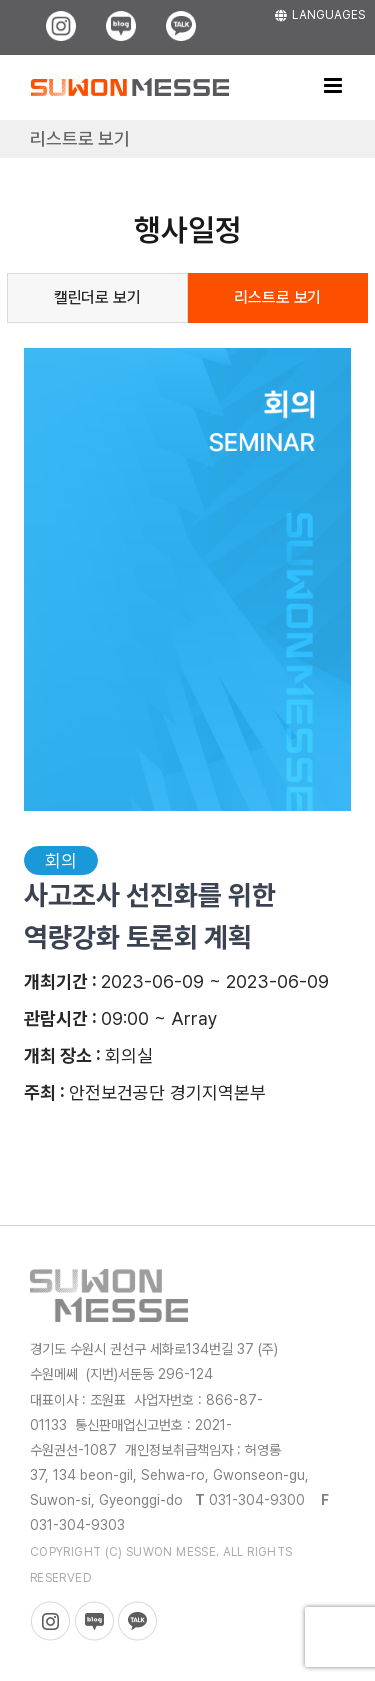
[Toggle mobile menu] (334, 85)
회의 (61, 860)
